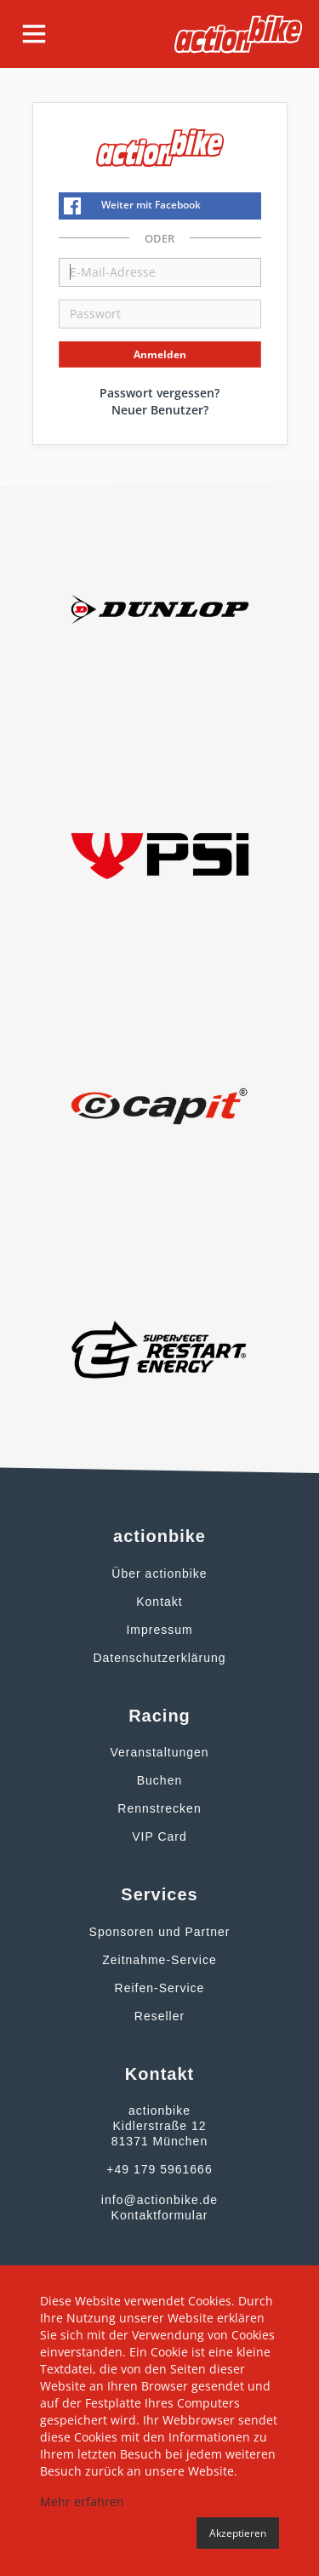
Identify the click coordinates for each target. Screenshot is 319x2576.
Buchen (159, 1780)
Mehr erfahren (82, 2501)
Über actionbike (159, 1573)
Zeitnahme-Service (159, 1960)
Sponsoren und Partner (160, 1932)
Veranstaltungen (159, 1752)
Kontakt (159, 1601)
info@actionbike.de (159, 2200)
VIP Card (159, 1836)
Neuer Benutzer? (159, 410)
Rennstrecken (159, 1808)
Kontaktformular (159, 2215)
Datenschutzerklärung (159, 1658)
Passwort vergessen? (159, 393)
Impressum (159, 1629)
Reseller (159, 2016)
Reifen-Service (160, 1988)
